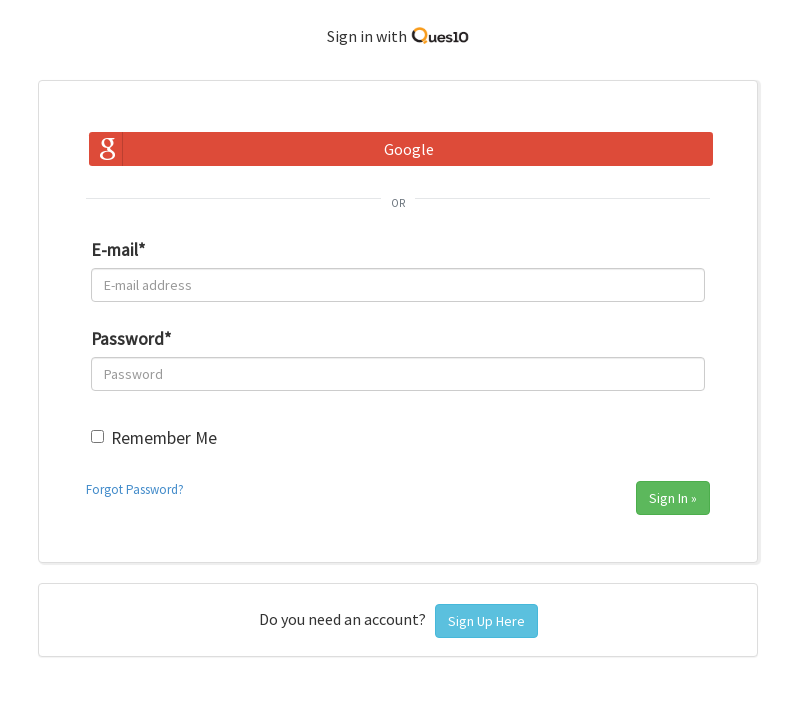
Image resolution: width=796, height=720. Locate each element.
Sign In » (673, 498)
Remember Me (164, 438)
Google (409, 149)
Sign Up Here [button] (486, 621)
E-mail (118, 250)
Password (131, 339)
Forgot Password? (135, 489)
